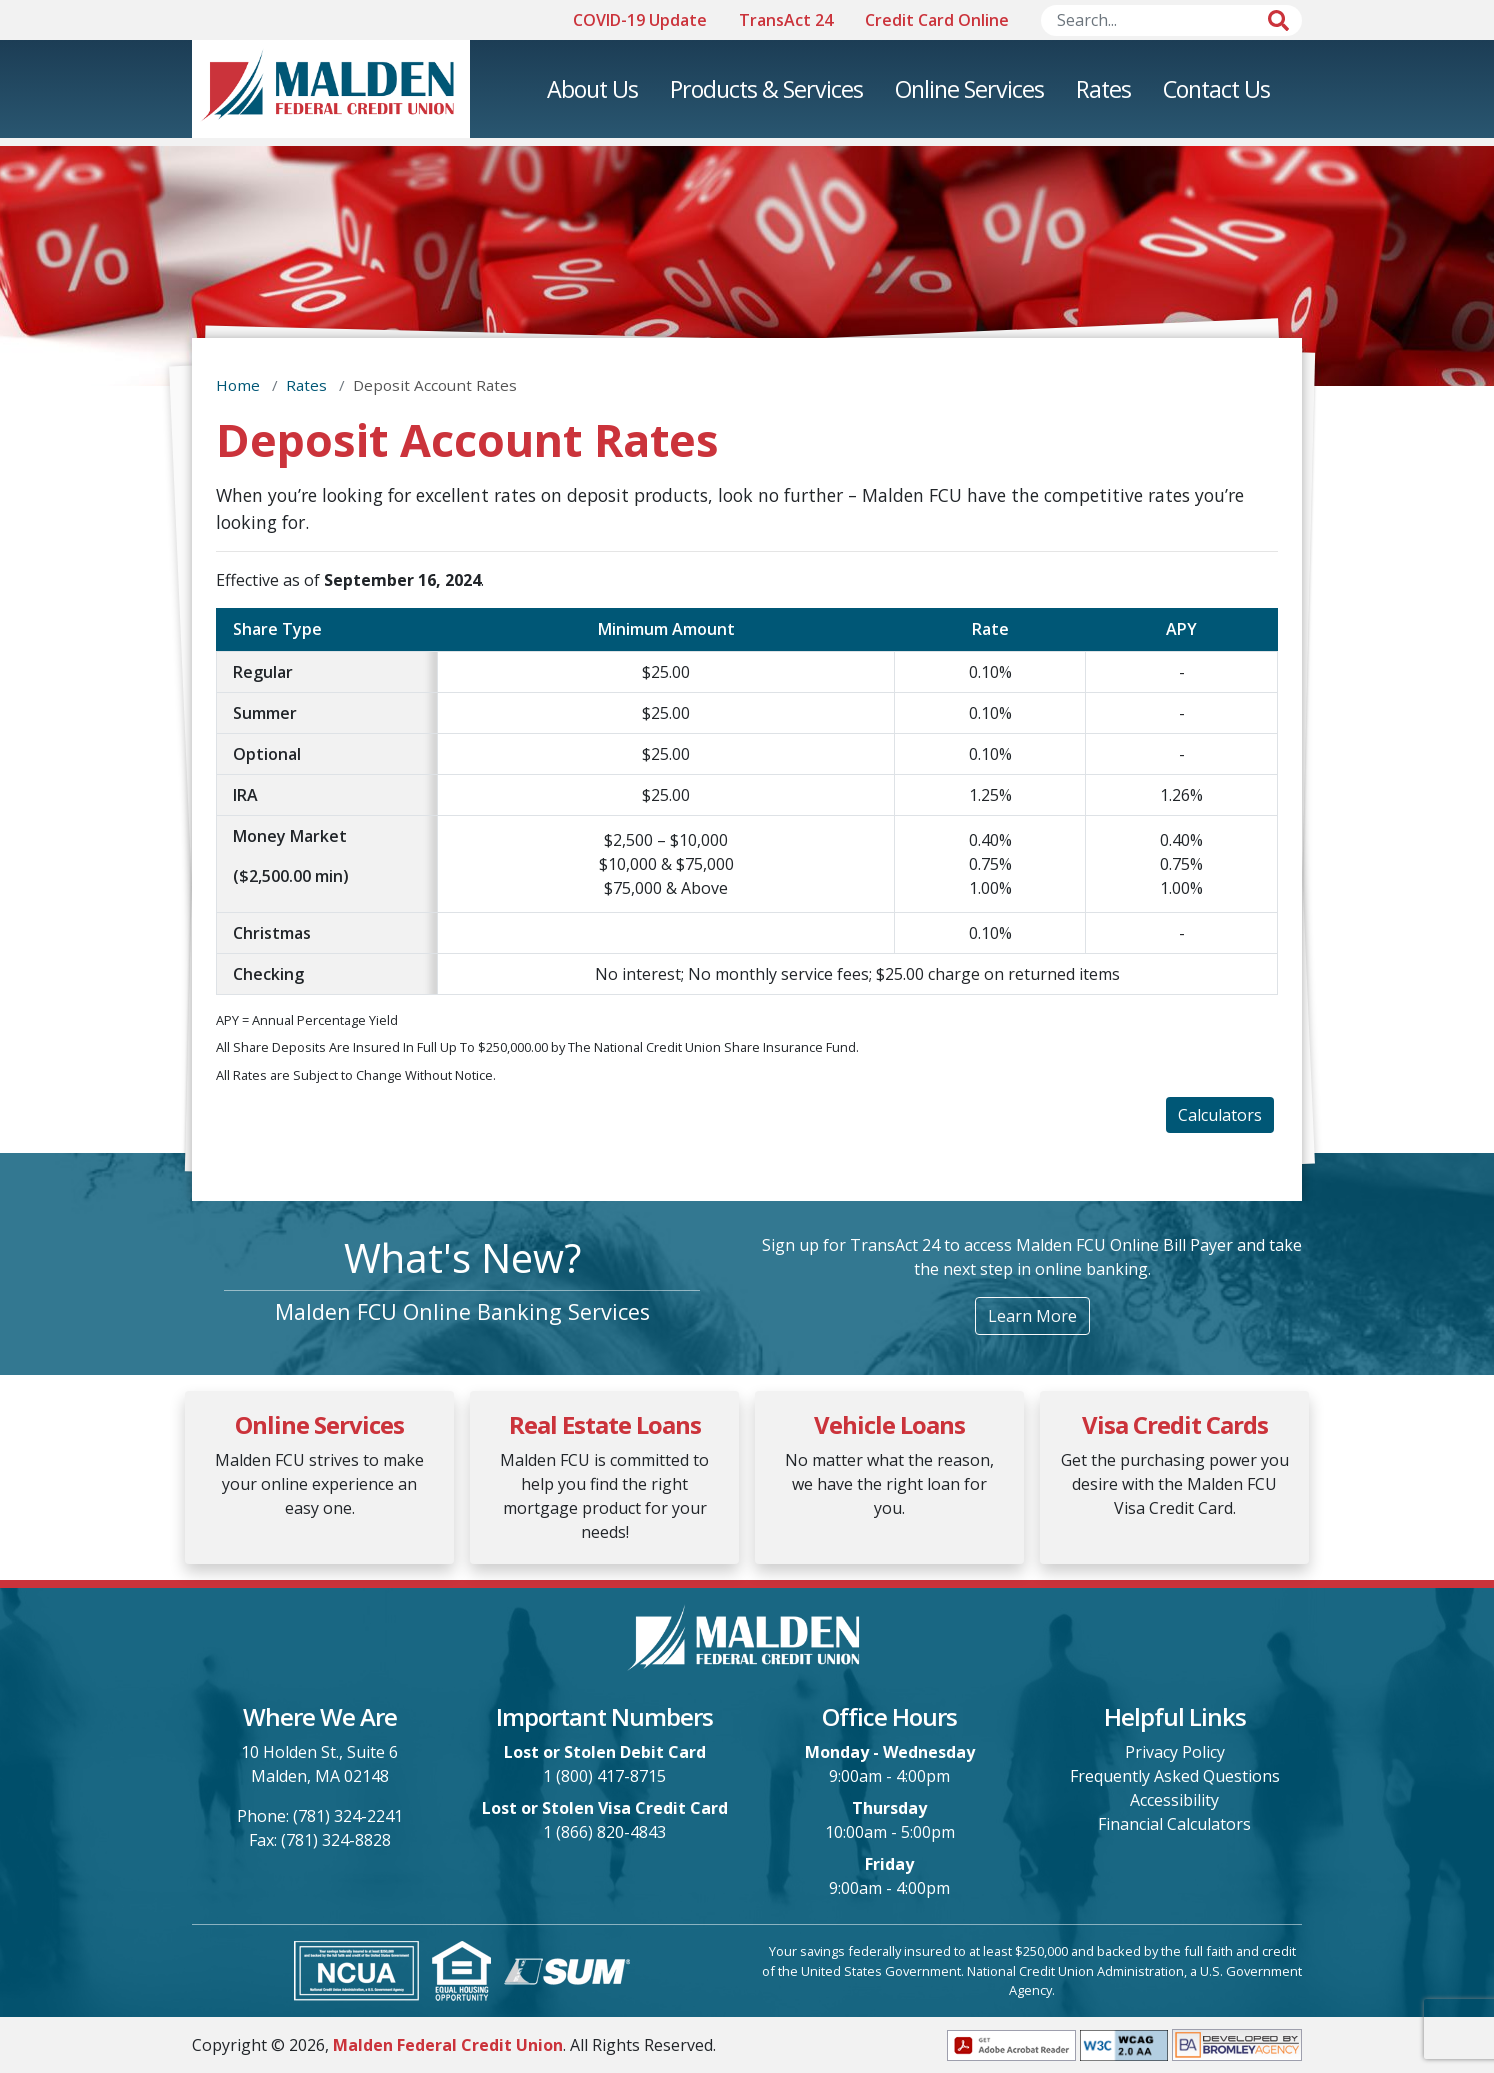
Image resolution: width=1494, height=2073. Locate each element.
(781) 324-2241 (348, 1816)
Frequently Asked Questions (1175, 1776)
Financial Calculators (1174, 1824)
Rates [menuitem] (1103, 89)
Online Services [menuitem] (969, 89)
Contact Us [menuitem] (1216, 89)
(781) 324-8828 (336, 1840)
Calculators (1220, 1115)
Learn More (1032, 1316)
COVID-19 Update (640, 20)
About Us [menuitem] (592, 89)
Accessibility (1174, 1800)
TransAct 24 (786, 20)
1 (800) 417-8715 (604, 1776)
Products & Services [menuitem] (766, 89)
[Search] (1172, 20)
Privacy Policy (1175, 1752)
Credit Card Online (937, 20)
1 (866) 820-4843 (604, 1832)
